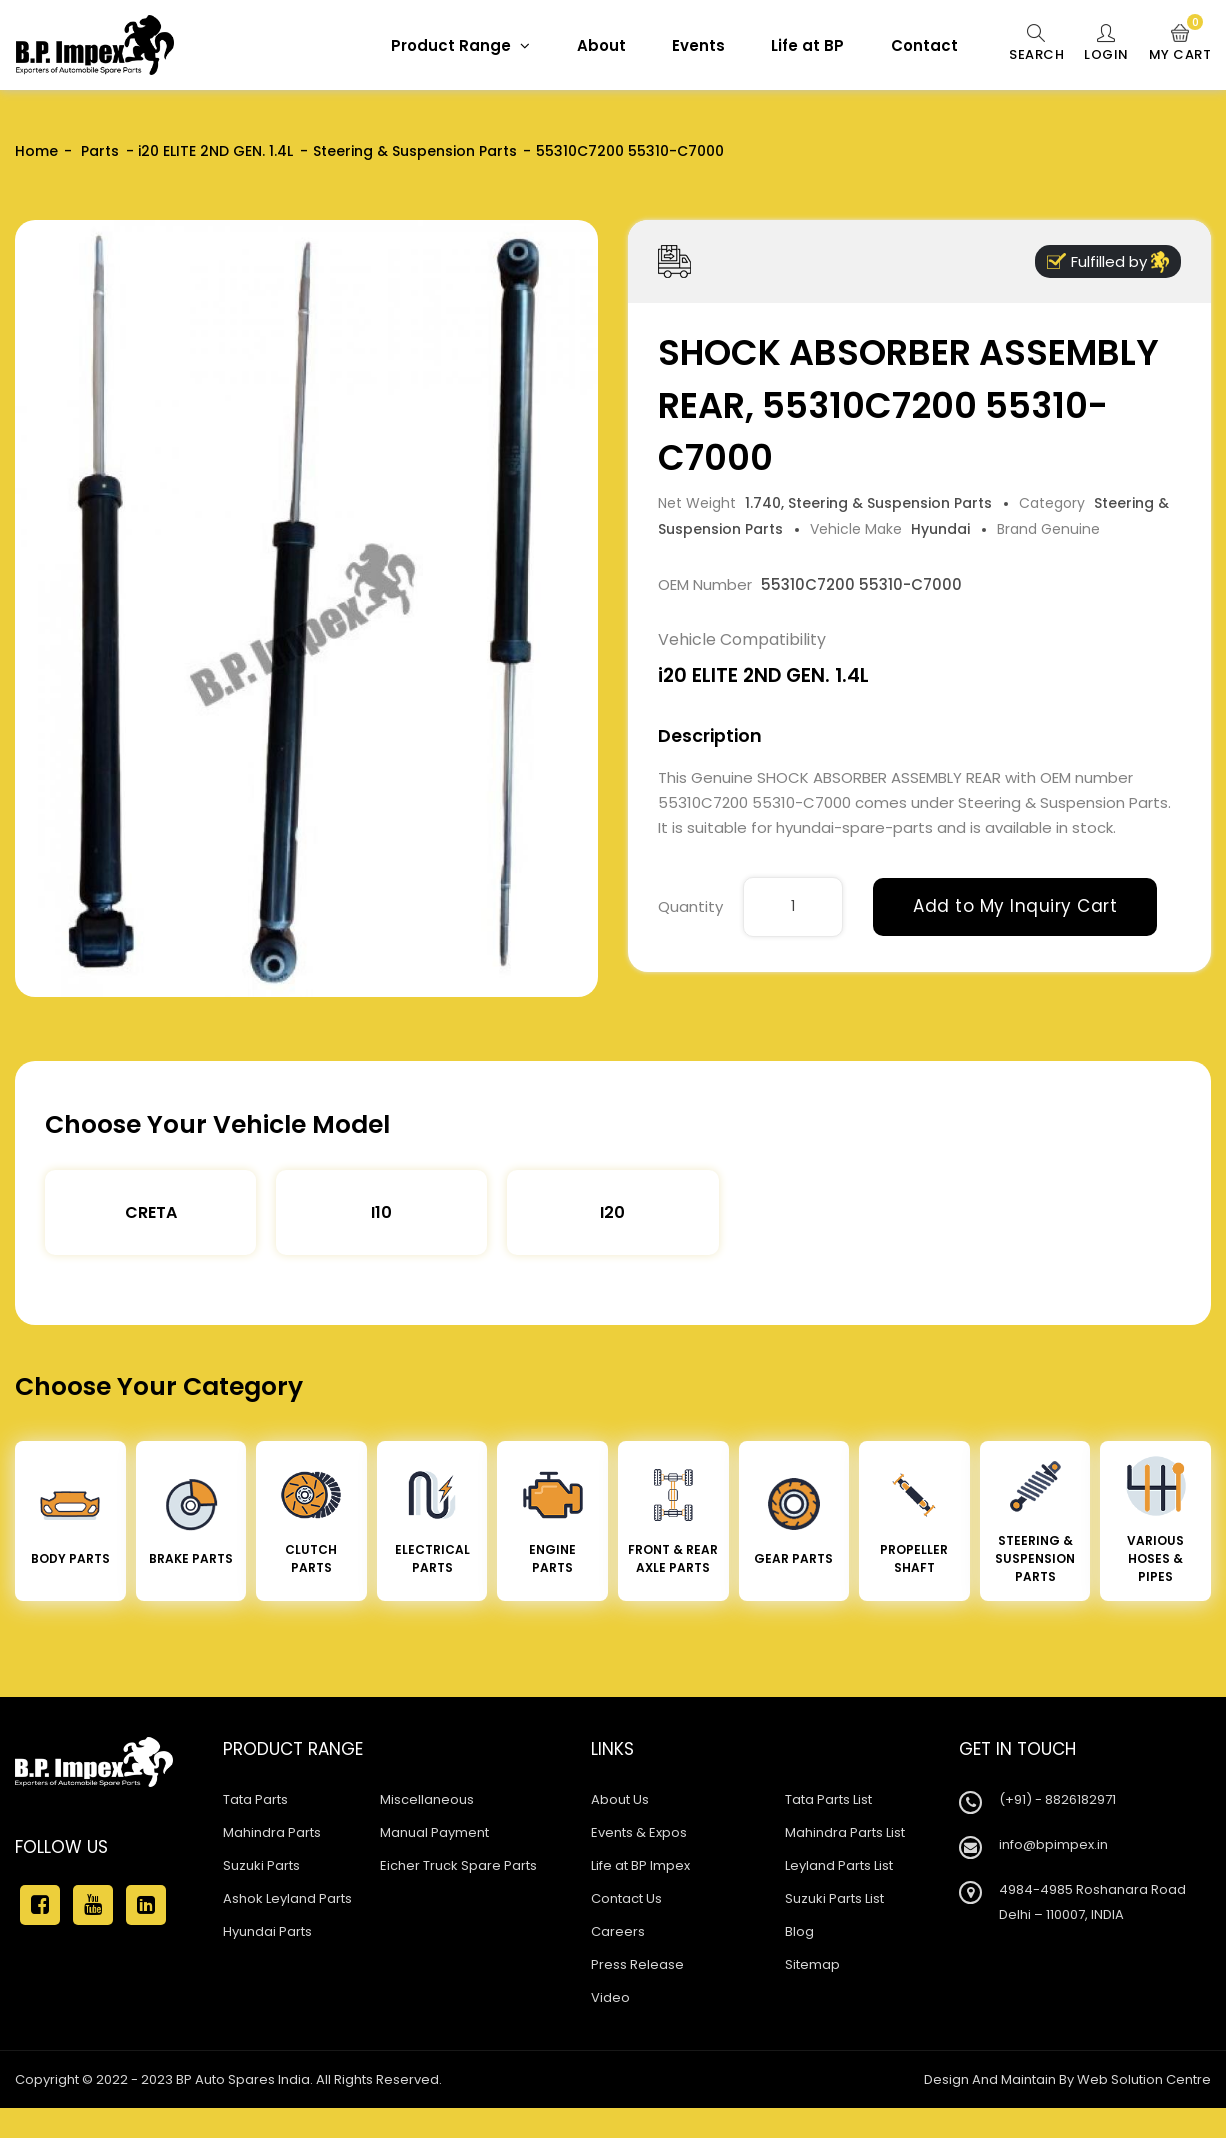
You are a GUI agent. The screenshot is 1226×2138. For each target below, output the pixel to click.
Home (36, 151)
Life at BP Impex (640, 1865)
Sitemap (812, 1964)
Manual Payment (434, 1832)
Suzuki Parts (261, 1865)
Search (1036, 44)
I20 (612, 1212)
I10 (381, 1212)
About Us (620, 1799)
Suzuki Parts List (834, 1898)
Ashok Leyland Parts (287, 1898)
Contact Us (626, 1898)
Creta (151, 1212)
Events (698, 45)
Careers (618, 1931)
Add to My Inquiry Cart (1015, 906)
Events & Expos (639, 1832)
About (601, 45)
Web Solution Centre (1144, 2079)
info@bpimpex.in (1053, 1844)
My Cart (1180, 44)
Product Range (460, 45)
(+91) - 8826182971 (1057, 1799)
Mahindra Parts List (845, 1832)
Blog (799, 1931)
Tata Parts (255, 1799)
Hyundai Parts (267, 1931)
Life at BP (807, 45)
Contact (924, 45)
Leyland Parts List (839, 1865)
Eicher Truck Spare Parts (458, 1865)
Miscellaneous (427, 1799)
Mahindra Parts (272, 1832)
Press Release (637, 1964)
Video (610, 1997)
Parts (98, 151)
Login (1106, 44)
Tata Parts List (828, 1799)
